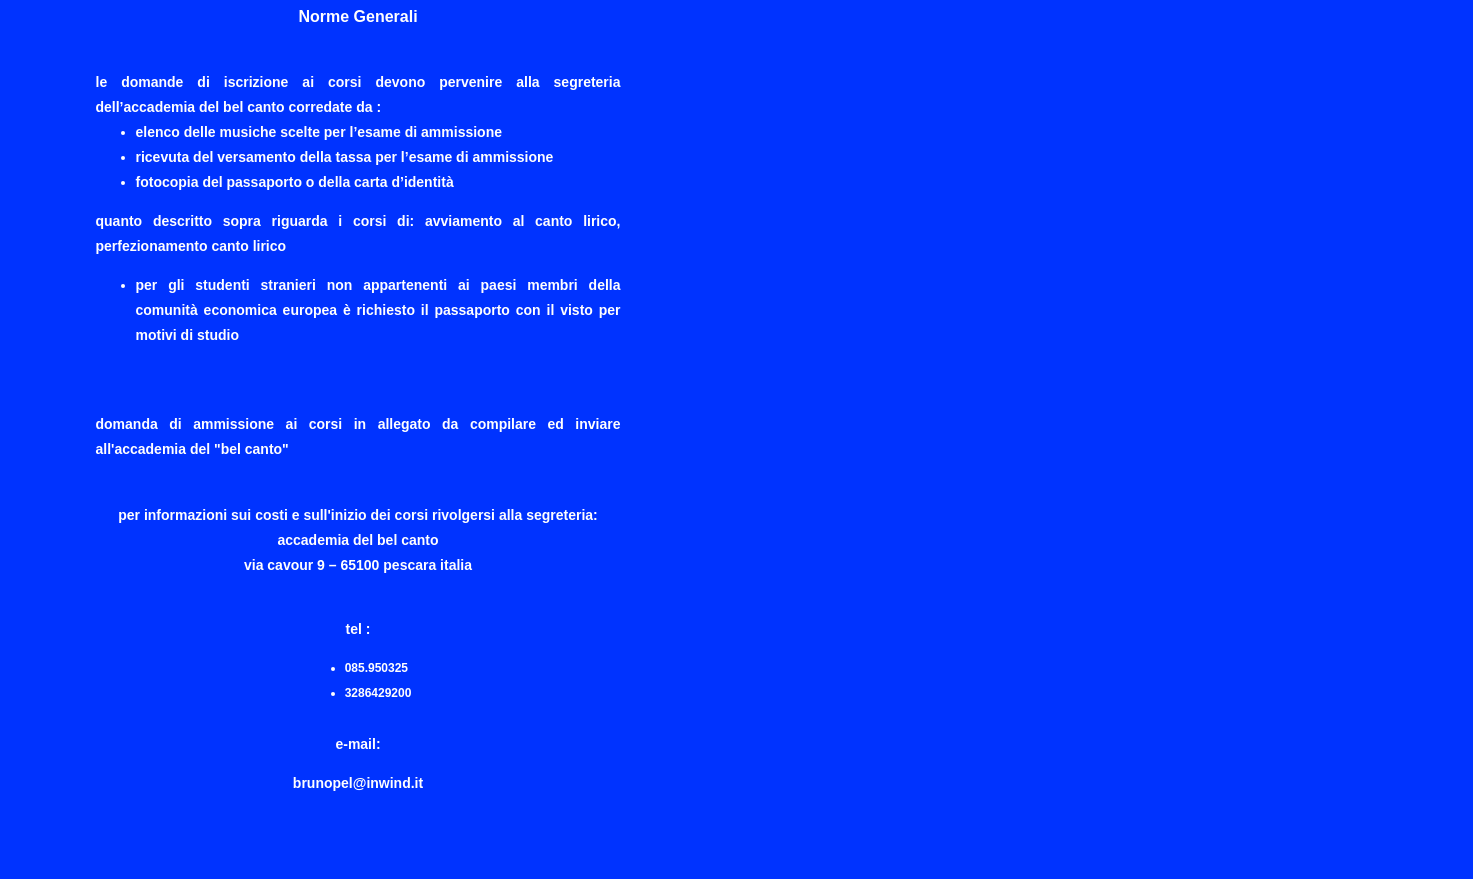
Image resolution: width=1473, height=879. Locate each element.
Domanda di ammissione (185, 424)
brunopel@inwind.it (358, 783)
